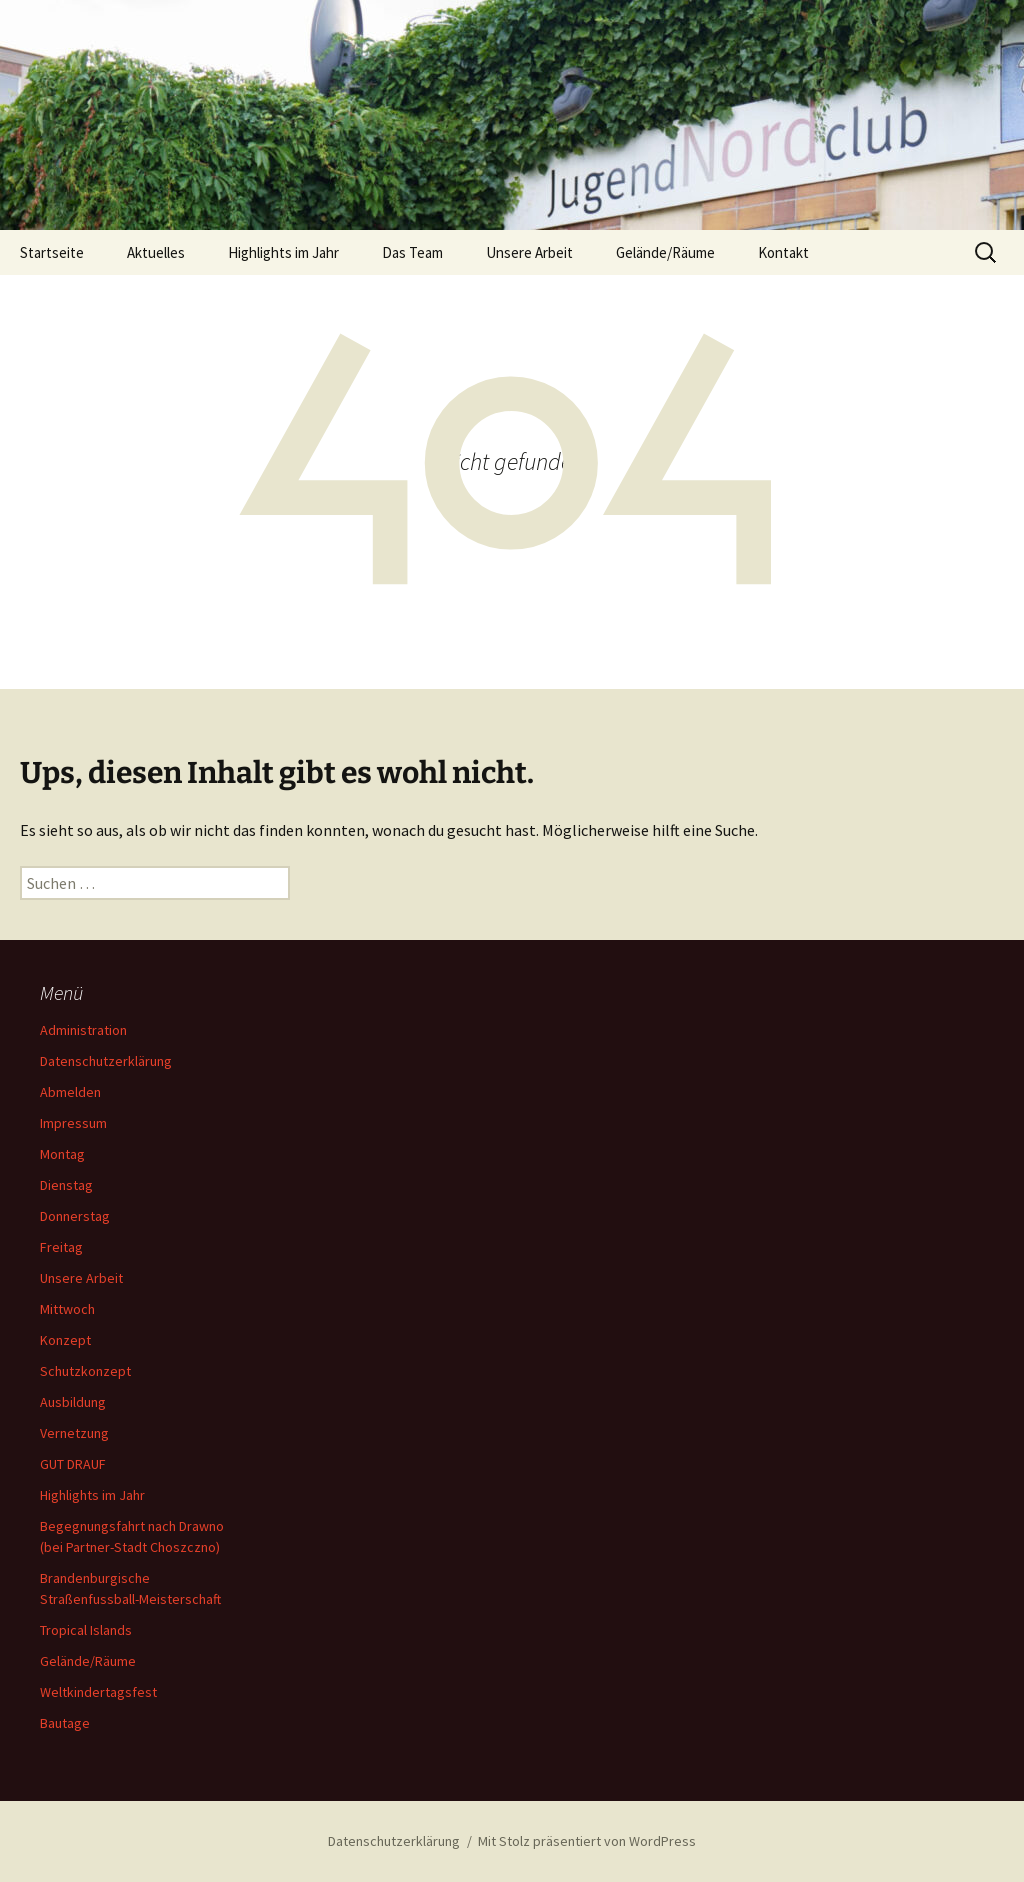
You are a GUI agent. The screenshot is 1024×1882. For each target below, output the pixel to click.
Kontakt (783, 252)
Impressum (73, 1123)
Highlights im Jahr (283, 252)
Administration (83, 1030)
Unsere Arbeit (529, 252)
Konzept (65, 1340)
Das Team (412, 252)
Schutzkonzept (85, 1371)
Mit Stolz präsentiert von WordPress (587, 1841)
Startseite (52, 252)
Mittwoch (67, 1309)
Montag (62, 1154)
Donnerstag (75, 1216)
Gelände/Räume (665, 252)
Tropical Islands (86, 1630)
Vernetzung (74, 1433)
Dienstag (66, 1185)
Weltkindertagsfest (98, 1692)
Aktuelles (156, 252)
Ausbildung (73, 1402)
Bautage (65, 1723)
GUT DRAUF (73, 1464)
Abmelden (70, 1092)
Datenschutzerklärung (106, 1061)
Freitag (61, 1247)
